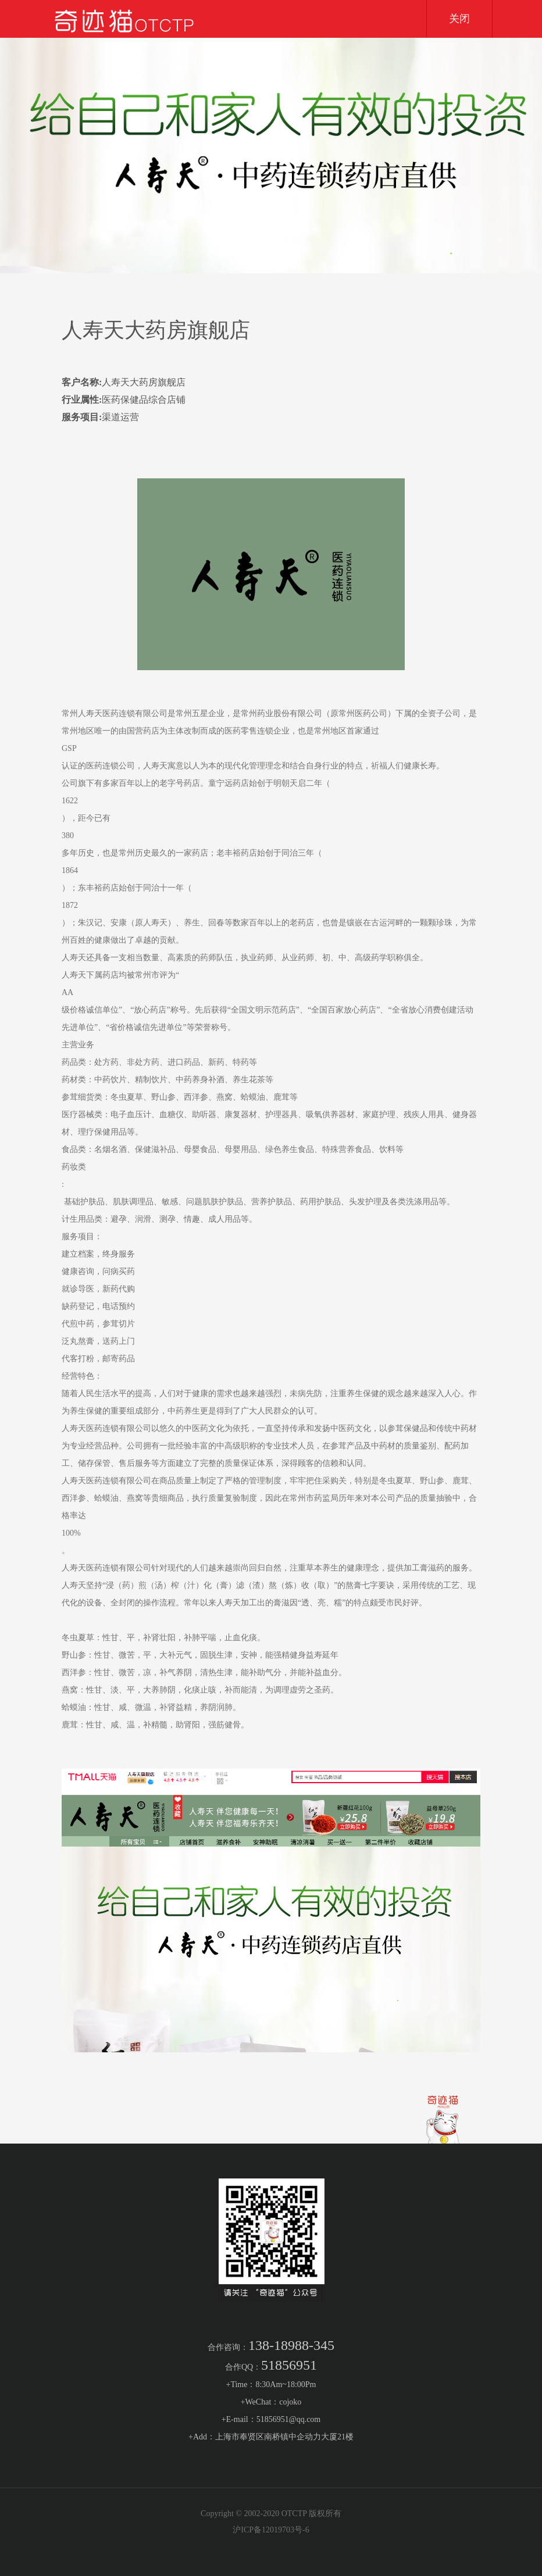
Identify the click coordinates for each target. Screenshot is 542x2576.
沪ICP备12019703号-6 (271, 2529)
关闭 (459, 18)
